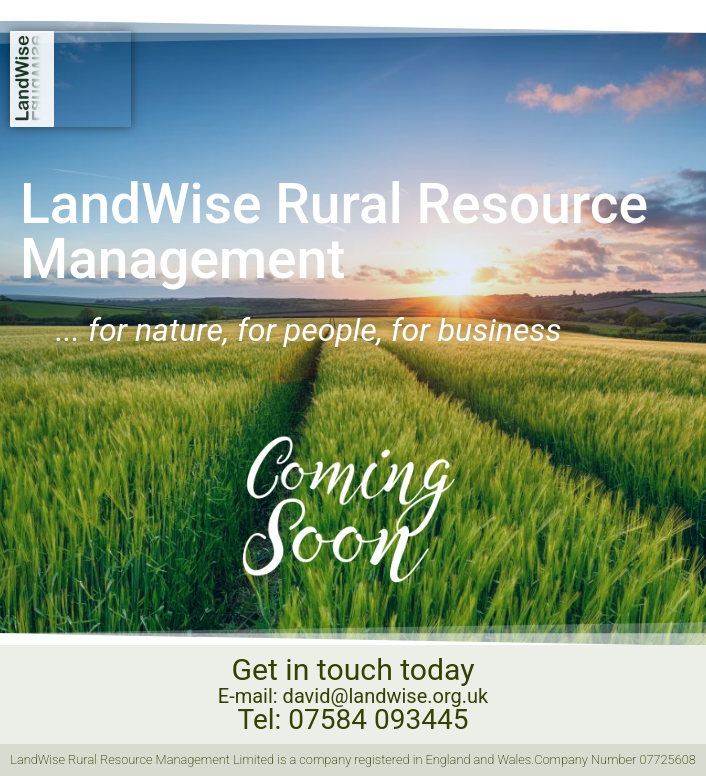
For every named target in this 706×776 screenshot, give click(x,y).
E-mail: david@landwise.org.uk (353, 696)
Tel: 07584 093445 (353, 719)
